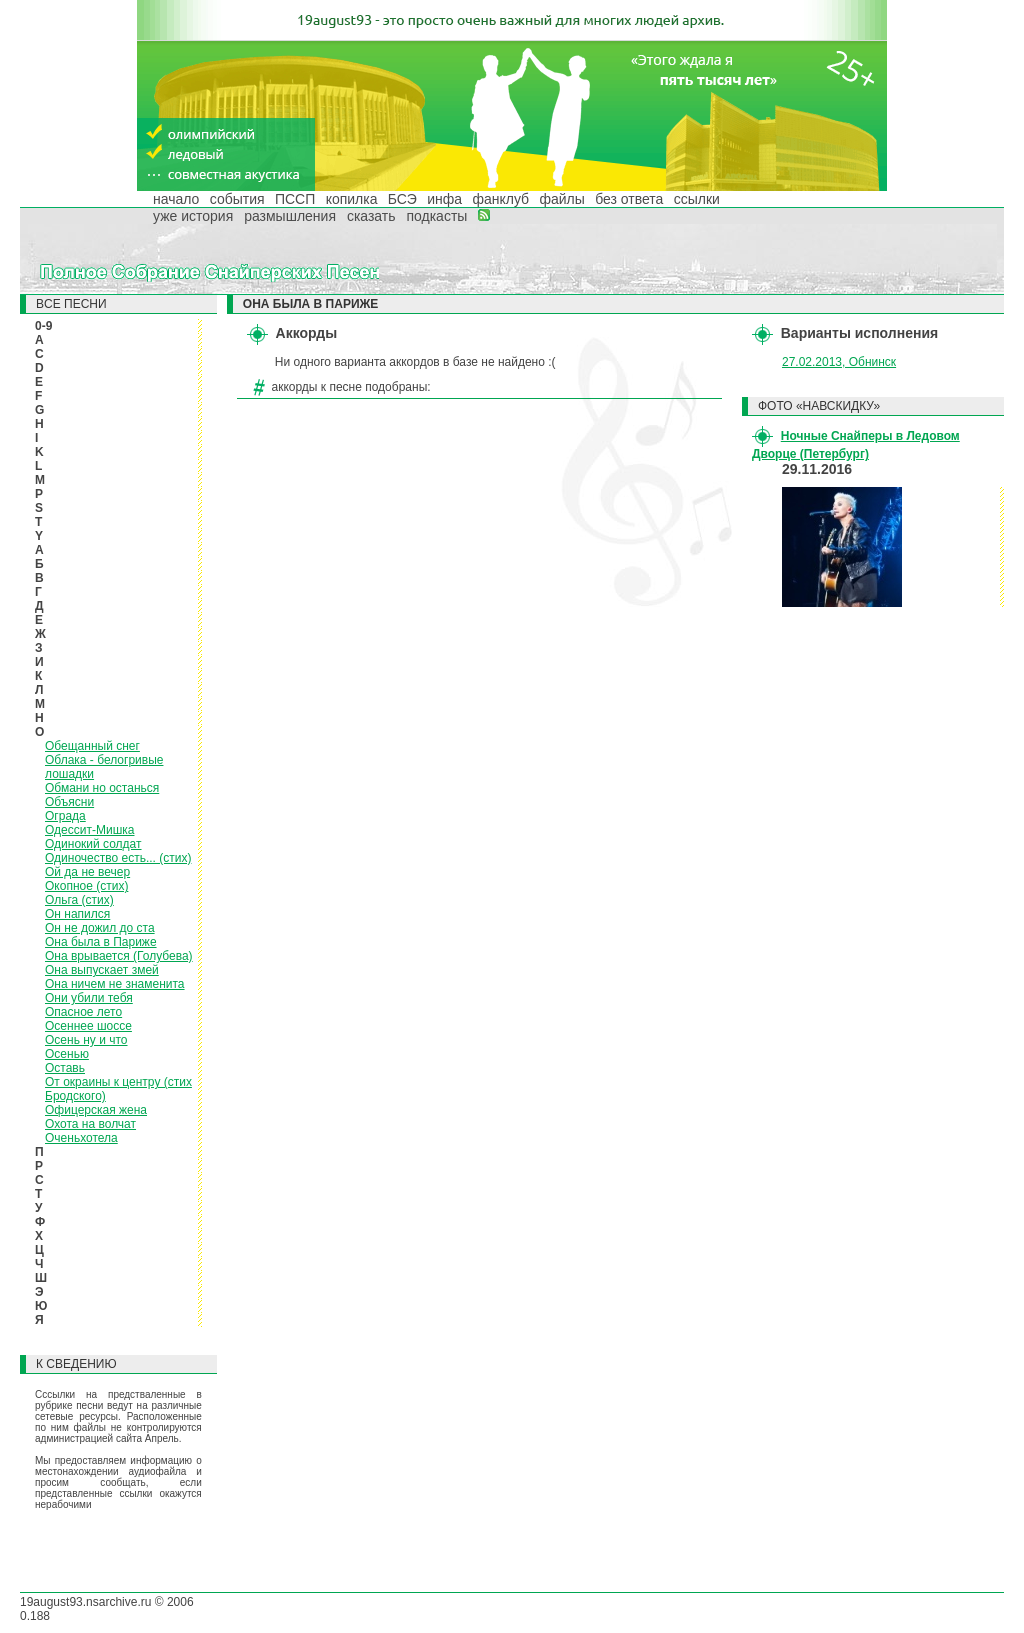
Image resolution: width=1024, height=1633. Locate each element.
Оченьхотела (81, 1138)
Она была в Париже (101, 942)
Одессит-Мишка (89, 830)
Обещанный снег (92, 746)
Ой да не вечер (87, 872)
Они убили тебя (89, 998)
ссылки (697, 199)
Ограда (65, 816)
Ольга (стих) (79, 900)
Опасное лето (83, 1012)
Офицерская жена (96, 1110)
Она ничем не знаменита (115, 984)
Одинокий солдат (93, 844)
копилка (352, 199)
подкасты (436, 216)
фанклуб (500, 199)
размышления (290, 216)
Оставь (65, 1068)
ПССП (295, 199)
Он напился (77, 914)
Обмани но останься (102, 788)
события (237, 199)
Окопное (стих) (86, 886)
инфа (444, 199)
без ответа (629, 199)
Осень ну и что (86, 1040)
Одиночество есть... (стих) (118, 858)
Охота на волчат (90, 1124)
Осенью (67, 1054)
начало (176, 199)
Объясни (69, 802)
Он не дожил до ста (100, 928)
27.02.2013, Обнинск (839, 362)
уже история (193, 216)
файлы (561, 199)
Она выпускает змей (102, 970)
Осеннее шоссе (88, 1026)
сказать (371, 216)
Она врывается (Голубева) (119, 956)
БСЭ (402, 199)
